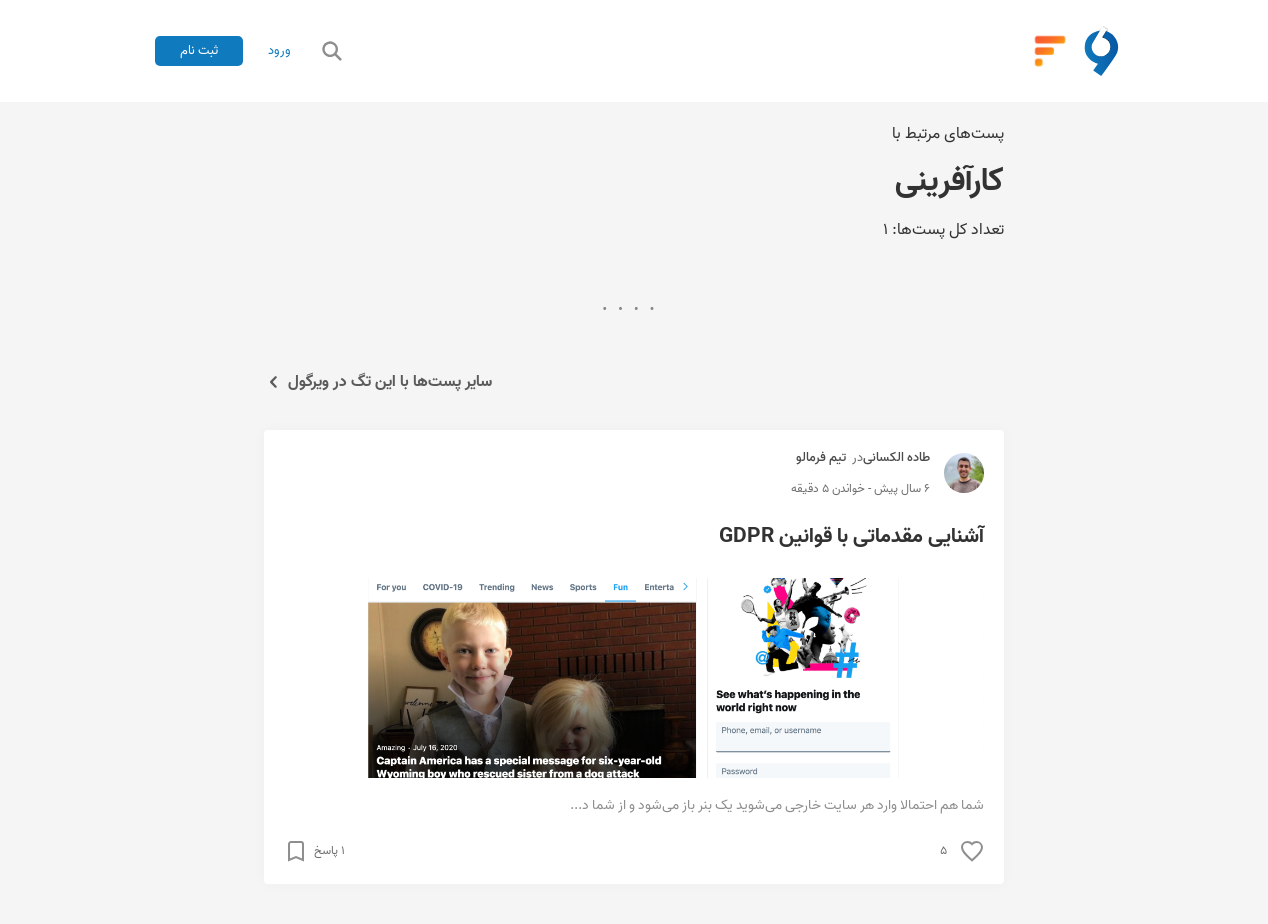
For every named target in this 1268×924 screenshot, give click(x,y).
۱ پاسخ (329, 851)
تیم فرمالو (821, 457)
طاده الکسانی (896, 457)
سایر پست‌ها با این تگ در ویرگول (378, 382)
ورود (279, 51)
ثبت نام (199, 50)
